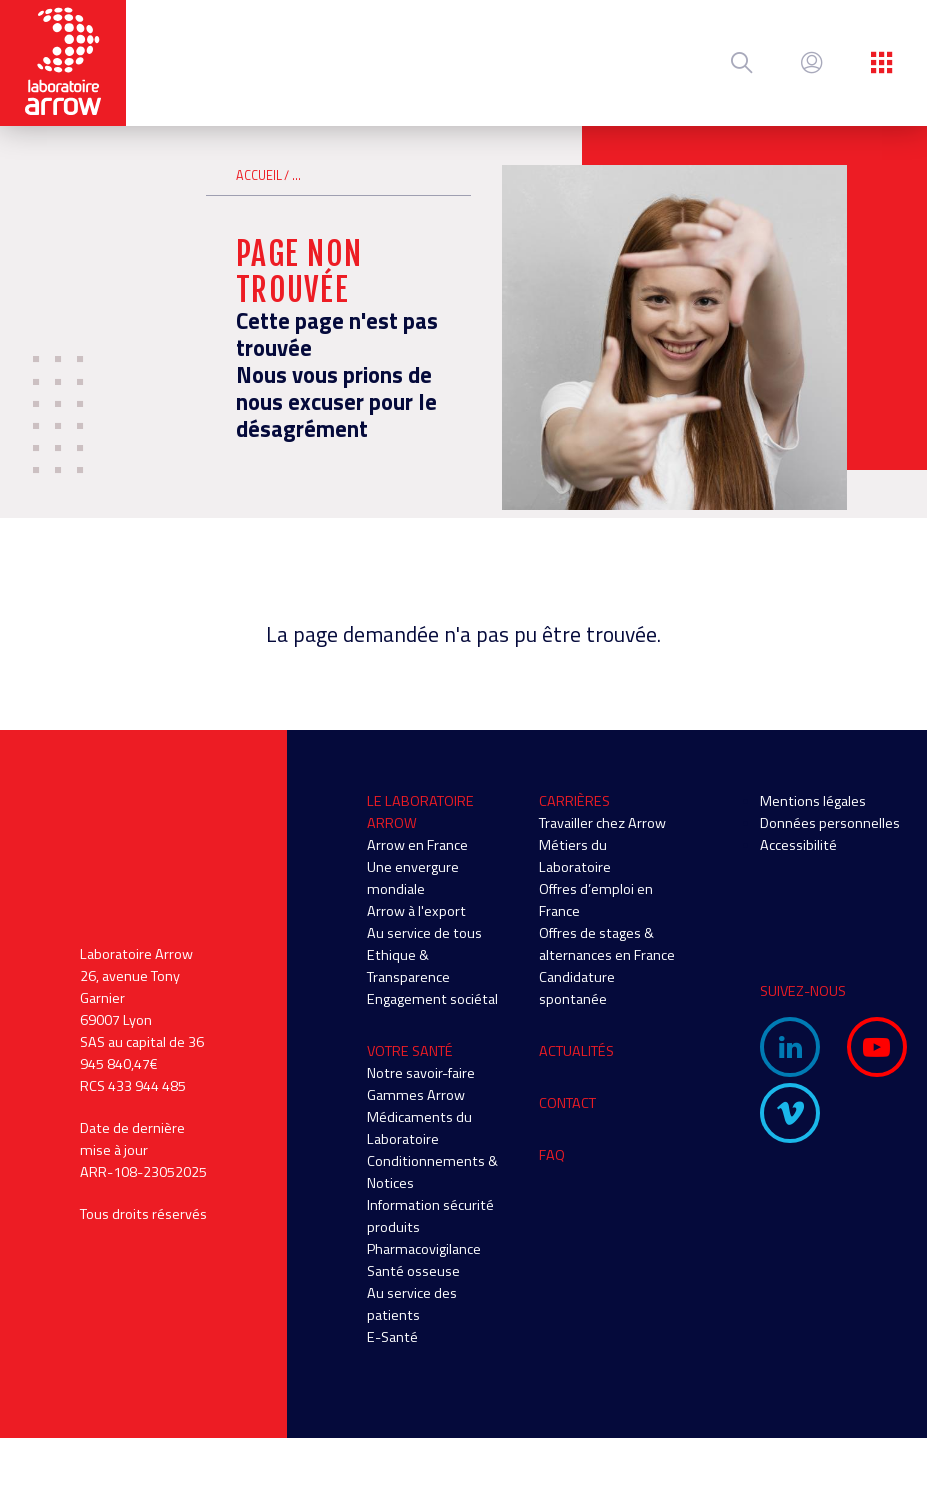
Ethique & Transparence (408, 966)
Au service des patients (412, 1304)
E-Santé (392, 1337)
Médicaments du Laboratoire (419, 1128)
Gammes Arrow (416, 1095)
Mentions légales (813, 801)
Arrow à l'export (416, 911)
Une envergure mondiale (413, 878)
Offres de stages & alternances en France (607, 944)
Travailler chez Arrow (602, 823)
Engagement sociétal (432, 999)
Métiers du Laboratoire (575, 856)
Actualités (576, 1051)
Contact (567, 1103)
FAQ (552, 1155)
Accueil (259, 175)
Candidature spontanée (577, 988)
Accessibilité (798, 845)
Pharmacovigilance (424, 1249)
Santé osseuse (413, 1271)
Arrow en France (417, 845)
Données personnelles (830, 823)
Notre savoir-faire (421, 1073)
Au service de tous (424, 933)
